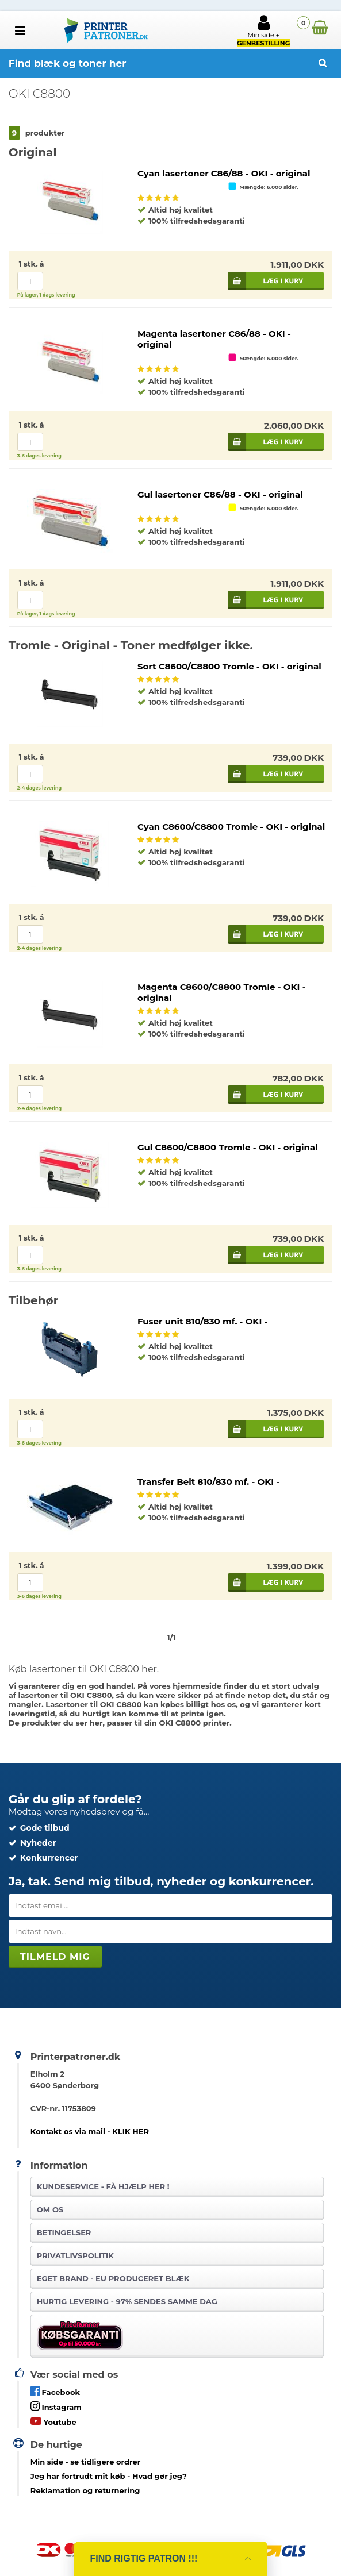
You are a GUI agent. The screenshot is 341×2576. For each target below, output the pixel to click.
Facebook (55, 2391)
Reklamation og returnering (85, 2490)
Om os (50, 2209)
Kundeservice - (103, 2186)
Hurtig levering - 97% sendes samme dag (127, 2301)
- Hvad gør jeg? (108, 2476)
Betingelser (64, 2232)
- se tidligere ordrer (85, 2461)
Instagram (56, 2406)
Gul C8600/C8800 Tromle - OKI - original (227, 1147)
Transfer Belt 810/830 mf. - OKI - (208, 1481)
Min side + (263, 30)
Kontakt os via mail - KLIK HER (89, 2131)
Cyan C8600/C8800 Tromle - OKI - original (231, 826)
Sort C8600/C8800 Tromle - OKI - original (229, 666)
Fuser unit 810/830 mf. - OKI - (202, 1321)
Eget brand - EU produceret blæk (113, 2278)
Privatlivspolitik (75, 2255)
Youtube (53, 2421)
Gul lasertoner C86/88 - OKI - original (220, 494)
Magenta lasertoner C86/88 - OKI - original (214, 339)
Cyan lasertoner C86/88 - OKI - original (224, 173)
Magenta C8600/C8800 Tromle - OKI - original (221, 992)
